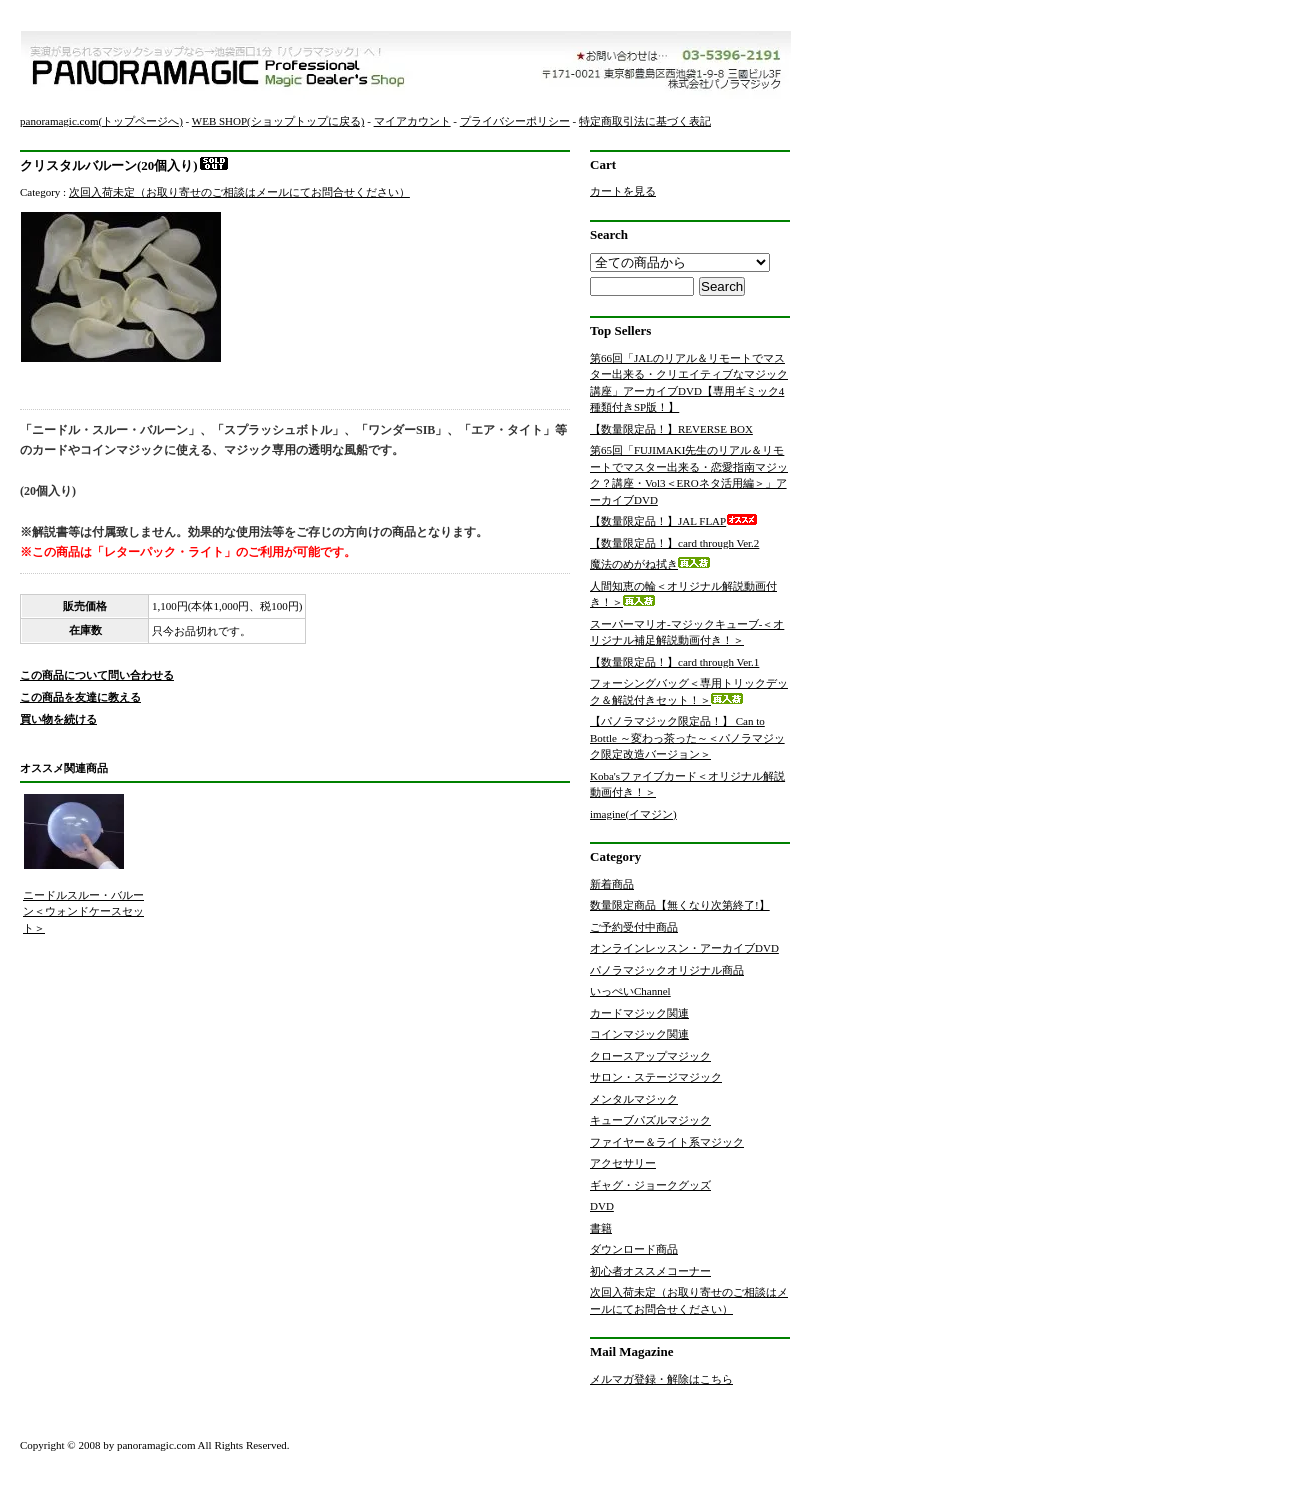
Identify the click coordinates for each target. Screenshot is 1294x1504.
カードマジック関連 (639, 1013)
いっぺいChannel (630, 991)
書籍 (601, 1228)
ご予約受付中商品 (634, 927)
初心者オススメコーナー (650, 1271)
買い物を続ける (58, 719)
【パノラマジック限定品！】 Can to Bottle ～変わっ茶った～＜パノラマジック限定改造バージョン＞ (687, 737)
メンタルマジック (634, 1099)
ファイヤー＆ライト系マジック (667, 1142)
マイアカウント (412, 121)
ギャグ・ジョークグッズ (650, 1185)
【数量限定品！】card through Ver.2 (689, 543)
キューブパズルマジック (650, 1120)
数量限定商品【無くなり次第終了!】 (680, 905)
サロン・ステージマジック (656, 1077)
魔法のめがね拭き (650, 564)
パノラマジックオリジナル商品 (667, 970)
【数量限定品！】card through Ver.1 (689, 662)
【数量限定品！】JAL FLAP (674, 521)
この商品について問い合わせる (97, 675)
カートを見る (623, 191)
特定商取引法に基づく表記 (645, 121)
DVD (602, 1206)
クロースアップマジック (650, 1056)
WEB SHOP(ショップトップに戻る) (278, 121)
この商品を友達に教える (80, 697)
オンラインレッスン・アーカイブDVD (684, 948)
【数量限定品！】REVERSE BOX (686, 429)
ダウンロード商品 (634, 1249)
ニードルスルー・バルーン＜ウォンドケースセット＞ (83, 911)
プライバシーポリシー (515, 121)
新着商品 (612, 884)
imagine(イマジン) (633, 814)
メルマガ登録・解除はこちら (661, 1379)
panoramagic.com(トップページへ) (101, 121)
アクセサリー (623, 1163)
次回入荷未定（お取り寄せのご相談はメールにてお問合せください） (239, 192)
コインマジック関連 (639, 1034)
